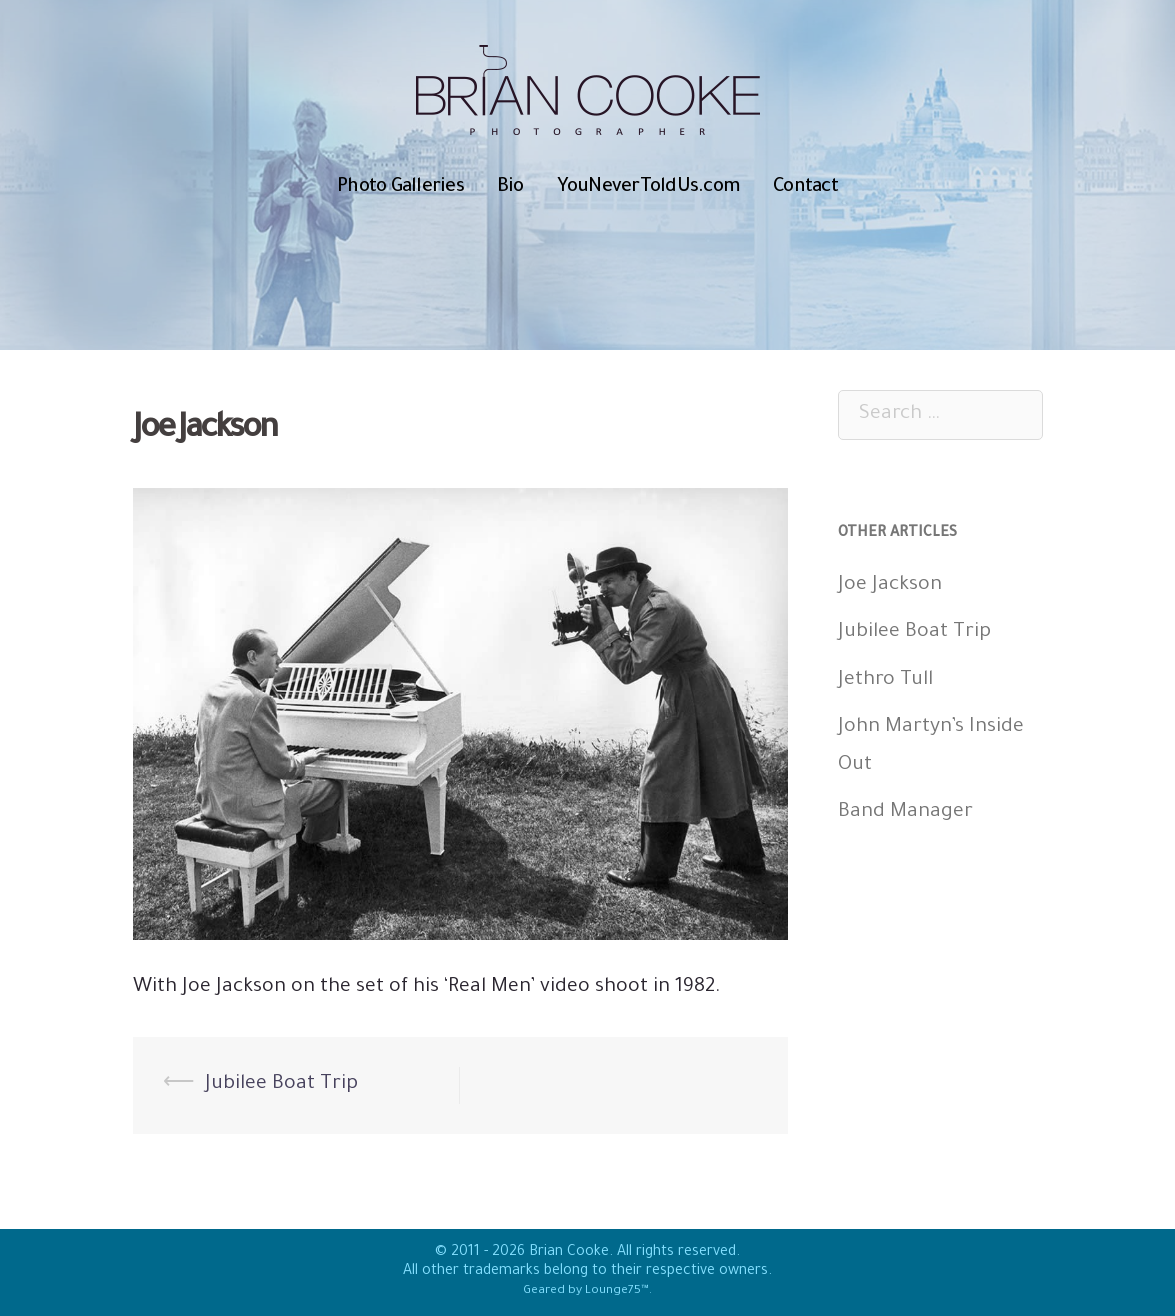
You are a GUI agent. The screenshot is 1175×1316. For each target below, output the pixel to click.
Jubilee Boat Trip (281, 1085)
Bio (510, 187)
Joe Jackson (890, 586)
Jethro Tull (885, 681)
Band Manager (905, 813)
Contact (805, 187)
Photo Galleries (400, 187)
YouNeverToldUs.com (649, 187)
